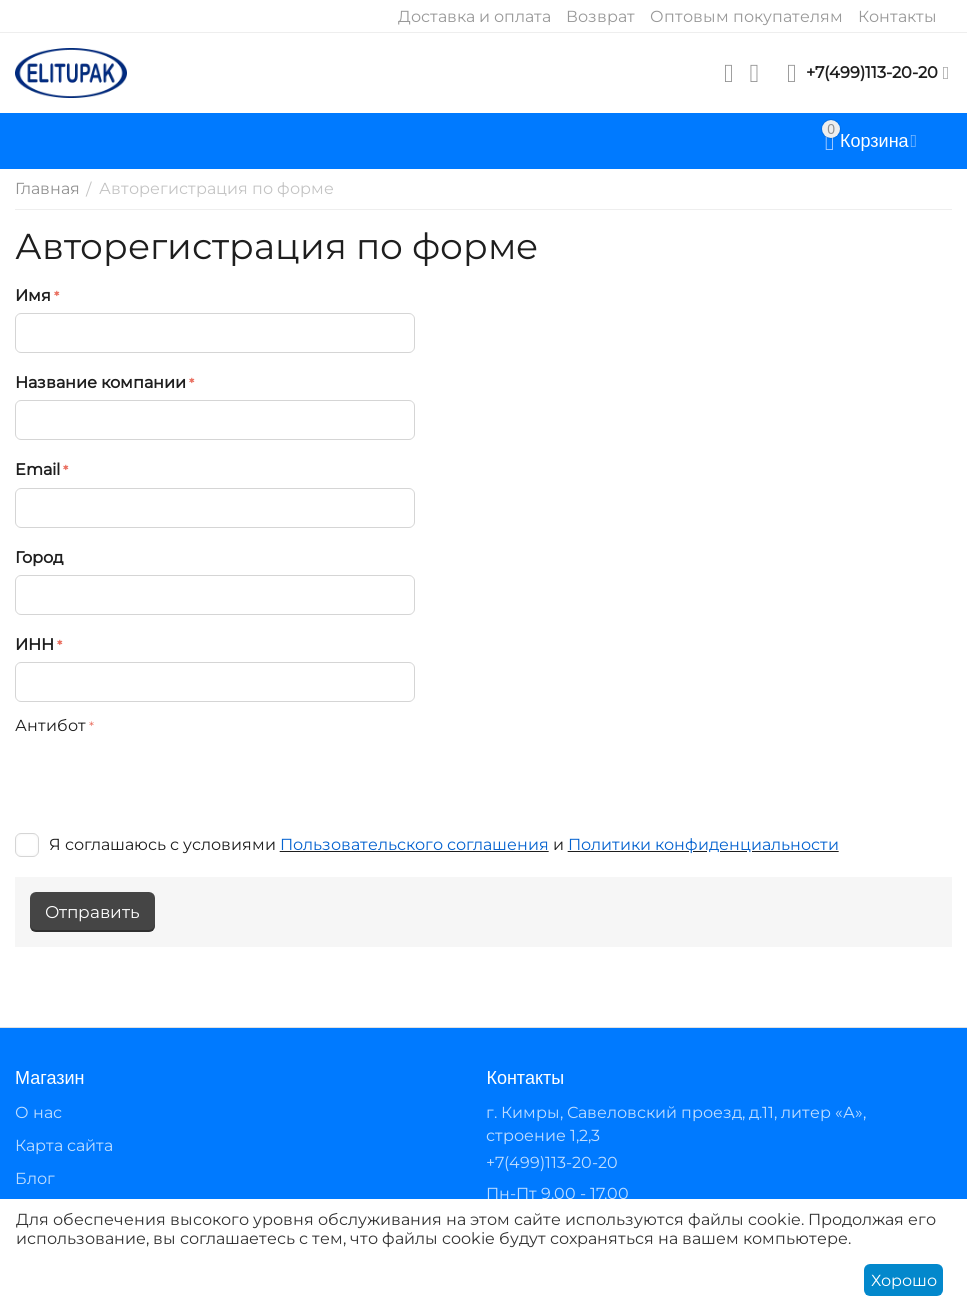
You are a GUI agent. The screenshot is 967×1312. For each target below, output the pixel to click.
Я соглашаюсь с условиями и (427, 844)
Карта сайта (64, 1145)
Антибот (50, 725)
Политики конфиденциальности (703, 844)
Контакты (897, 16)
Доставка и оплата (474, 16)
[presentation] (167, 781)
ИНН (34, 644)
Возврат (600, 16)
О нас (38, 1112)
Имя (33, 295)
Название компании (100, 382)
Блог (35, 1178)
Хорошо (904, 1280)
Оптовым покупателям (746, 16)
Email (37, 469)
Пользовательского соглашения (414, 844)
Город (39, 557)
